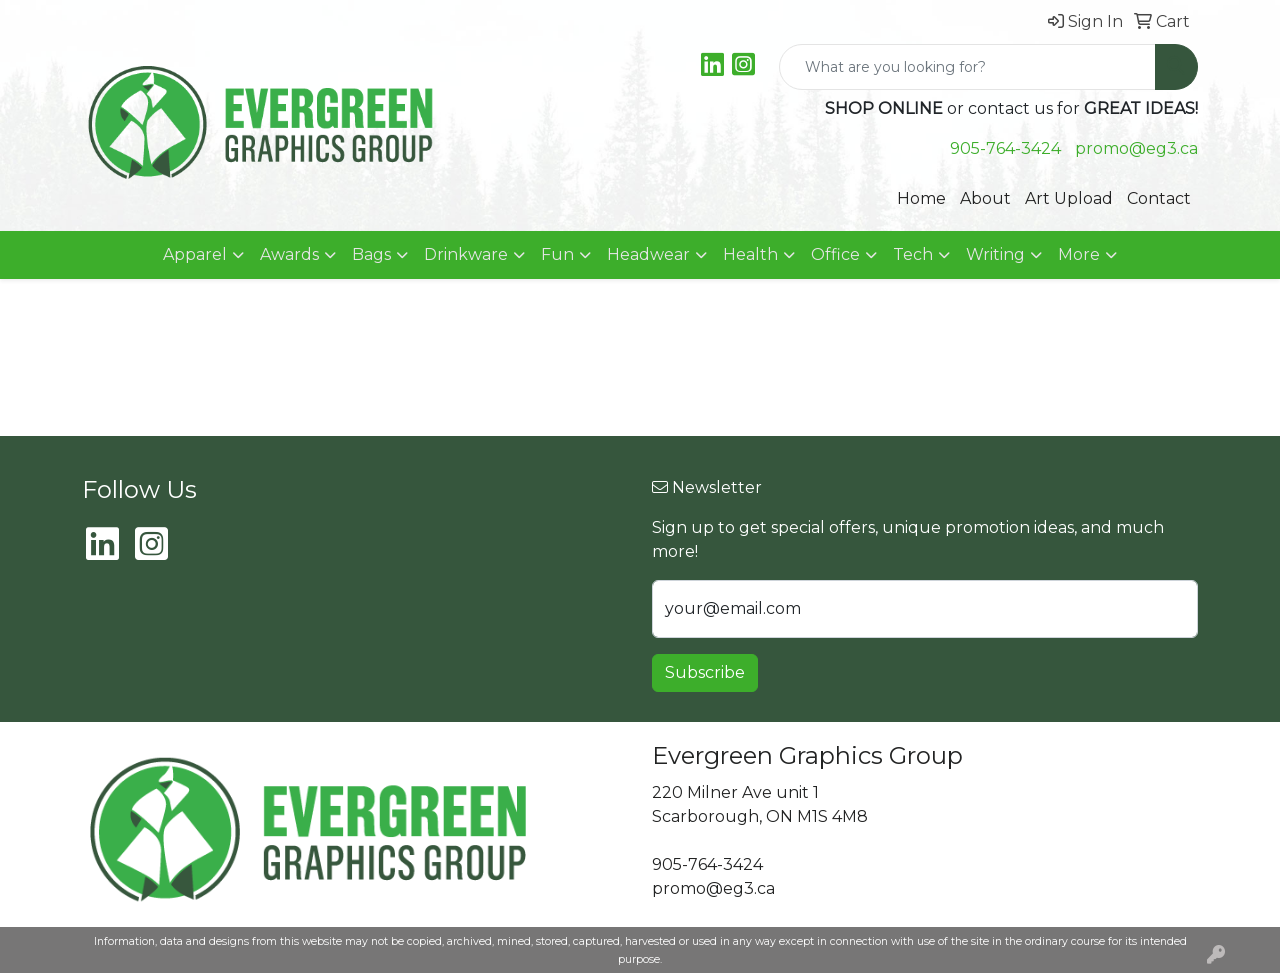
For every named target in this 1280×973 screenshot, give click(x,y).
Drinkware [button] (466, 254)
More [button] (1079, 254)
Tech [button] (913, 254)
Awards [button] (289, 254)
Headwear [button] (648, 254)
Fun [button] (557, 254)
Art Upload (1069, 198)
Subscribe (705, 672)
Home (921, 198)
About (985, 198)
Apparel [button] (195, 254)
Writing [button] (995, 254)
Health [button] (750, 254)
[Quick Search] (967, 67)
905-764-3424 (1005, 148)
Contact (1159, 198)
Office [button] (835, 254)
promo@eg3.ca (1136, 148)
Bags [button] (371, 254)
